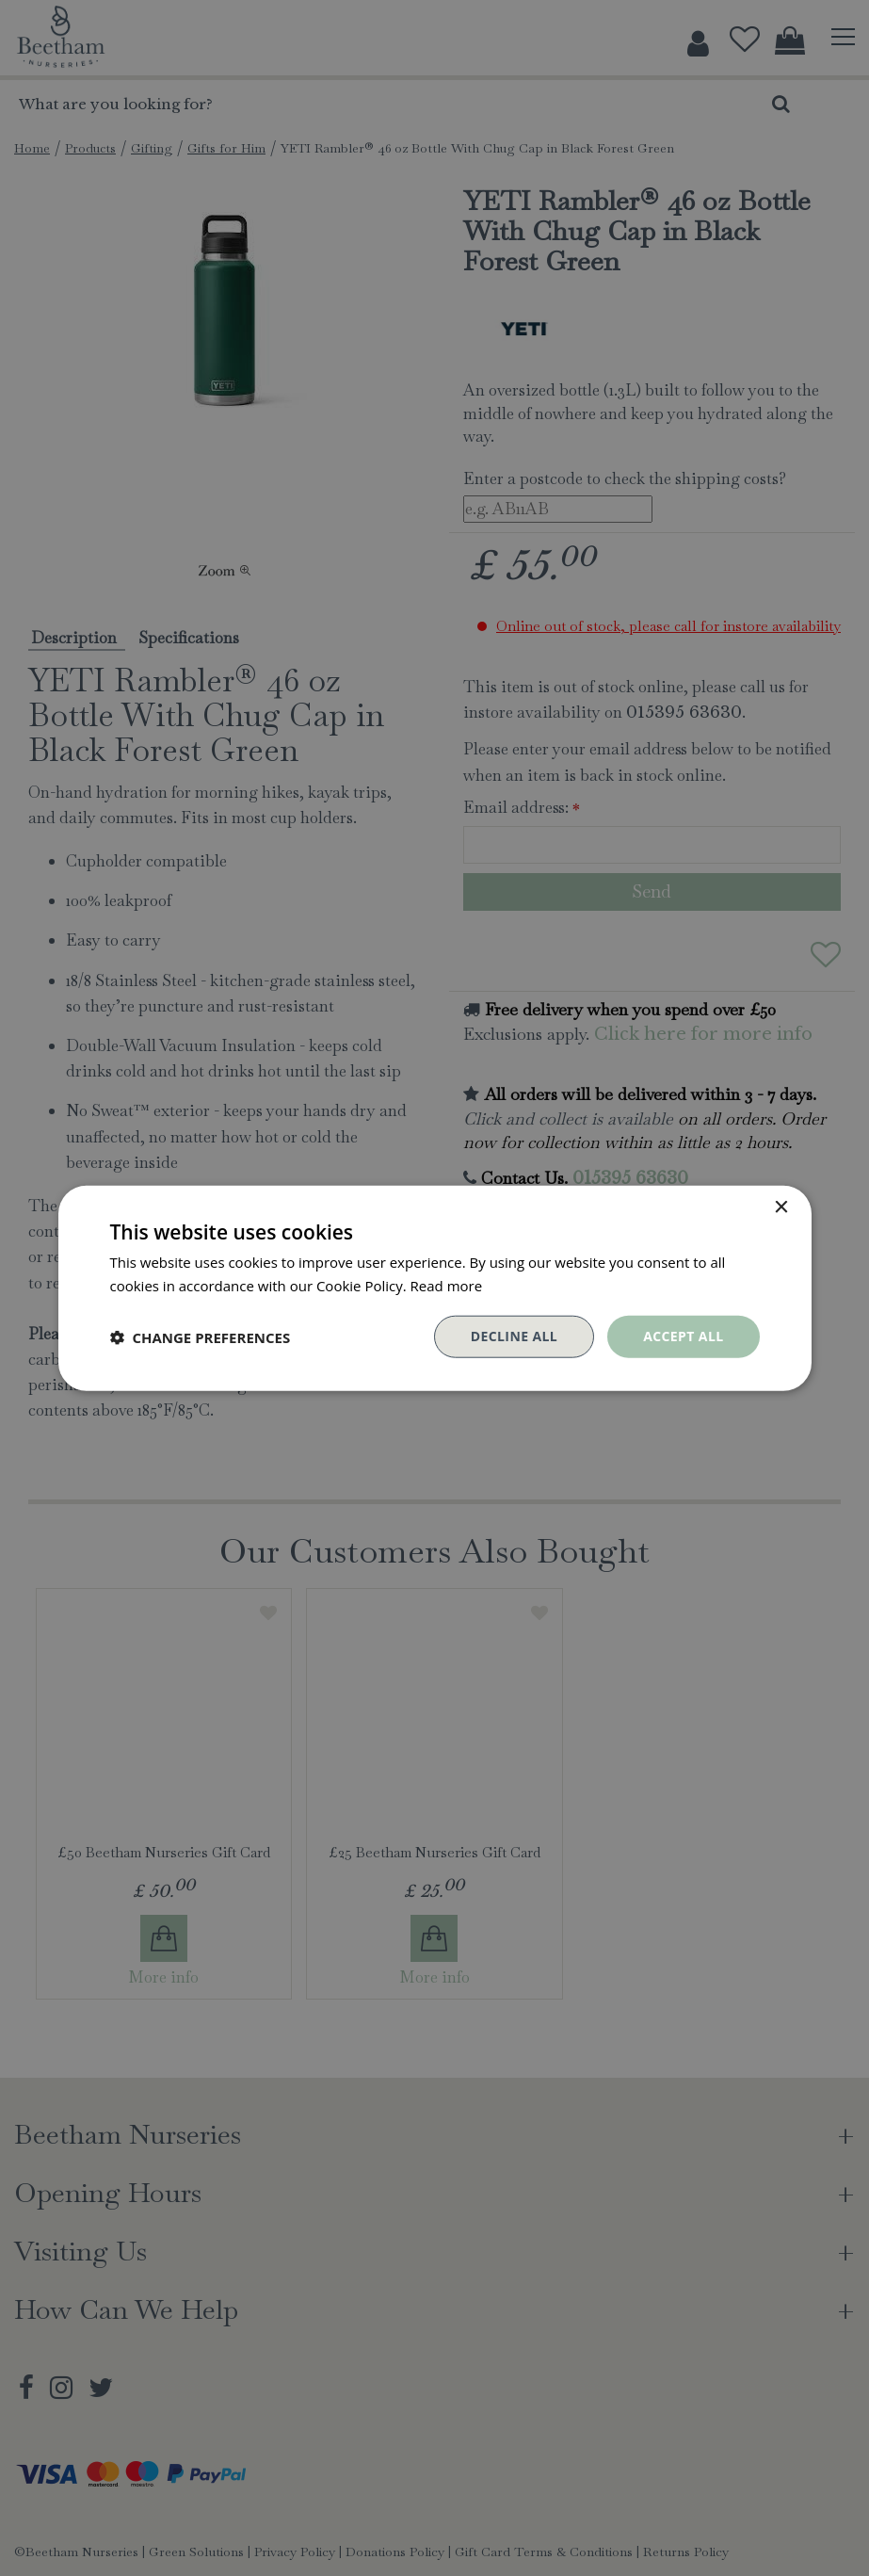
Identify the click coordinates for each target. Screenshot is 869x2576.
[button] (200, 1336)
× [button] (781, 1207)
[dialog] (434, 1288)
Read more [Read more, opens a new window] (446, 1284)
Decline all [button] (514, 1336)
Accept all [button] (683, 1336)
